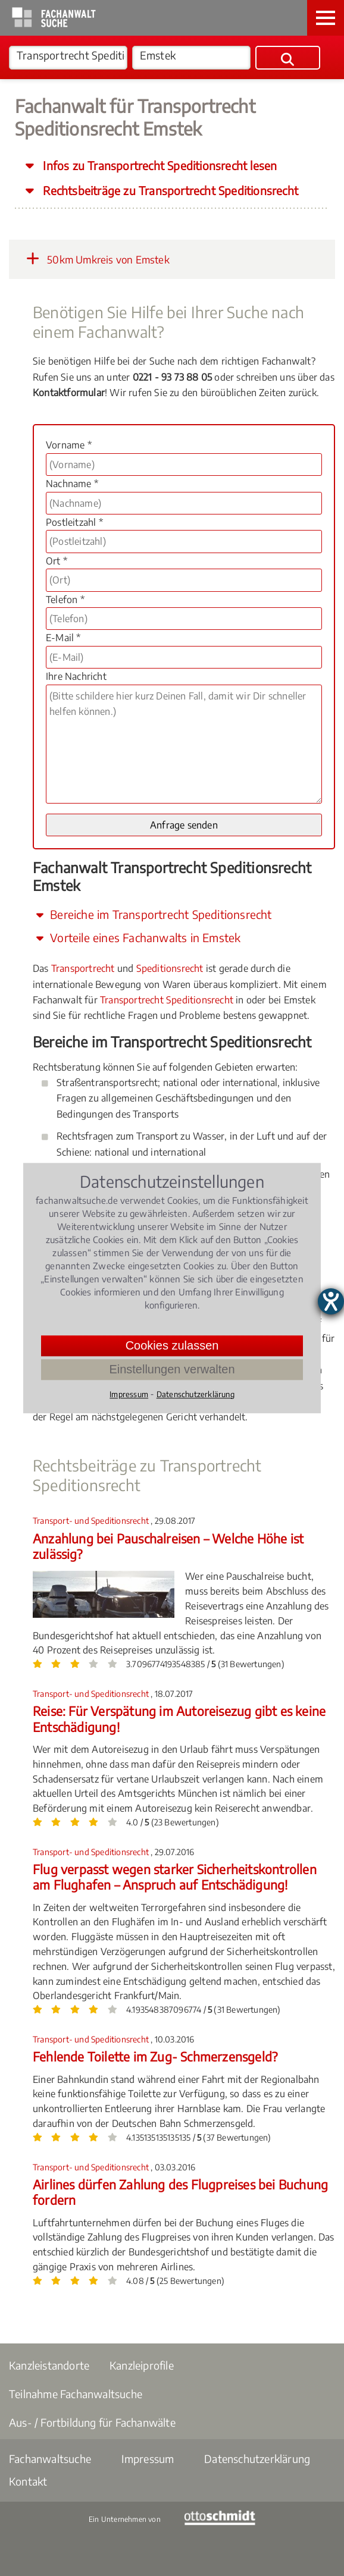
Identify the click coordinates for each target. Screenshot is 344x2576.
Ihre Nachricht (76, 676)
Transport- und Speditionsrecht (92, 1521)
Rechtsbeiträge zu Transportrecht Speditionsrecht (169, 190)
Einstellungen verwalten (171, 1369)
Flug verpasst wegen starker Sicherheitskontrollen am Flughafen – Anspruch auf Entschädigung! (175, 1877)
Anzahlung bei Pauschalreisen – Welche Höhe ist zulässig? (168, 1546)
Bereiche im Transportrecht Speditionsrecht (152, 914)
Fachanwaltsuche (50, 2458)
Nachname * (72, 484)
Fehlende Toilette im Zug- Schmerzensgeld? (155, 2056)
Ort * (56, 561)
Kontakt (28, 2481)
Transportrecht (83, 968)
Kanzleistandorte (49, 2365)
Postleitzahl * (74, 522)
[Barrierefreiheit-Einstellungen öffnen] (331, 1301)
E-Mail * (63, 638)
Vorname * (69, 445)
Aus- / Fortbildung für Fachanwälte (92, 2422)
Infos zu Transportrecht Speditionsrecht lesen (158, 165)
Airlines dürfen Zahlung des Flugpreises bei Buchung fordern (180, 2192)
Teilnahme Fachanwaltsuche (75, 2394)
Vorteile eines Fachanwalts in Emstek (136, 937)
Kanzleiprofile (142, 2365)
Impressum (147, 2458)
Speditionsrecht (170, 968)
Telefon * (65, 599)
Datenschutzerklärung (257, 2458)
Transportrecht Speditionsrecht (166, 1000)
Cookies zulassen (172, 1345)
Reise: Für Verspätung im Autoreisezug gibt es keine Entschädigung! (179, 1718)
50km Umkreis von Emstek (95, 259)
